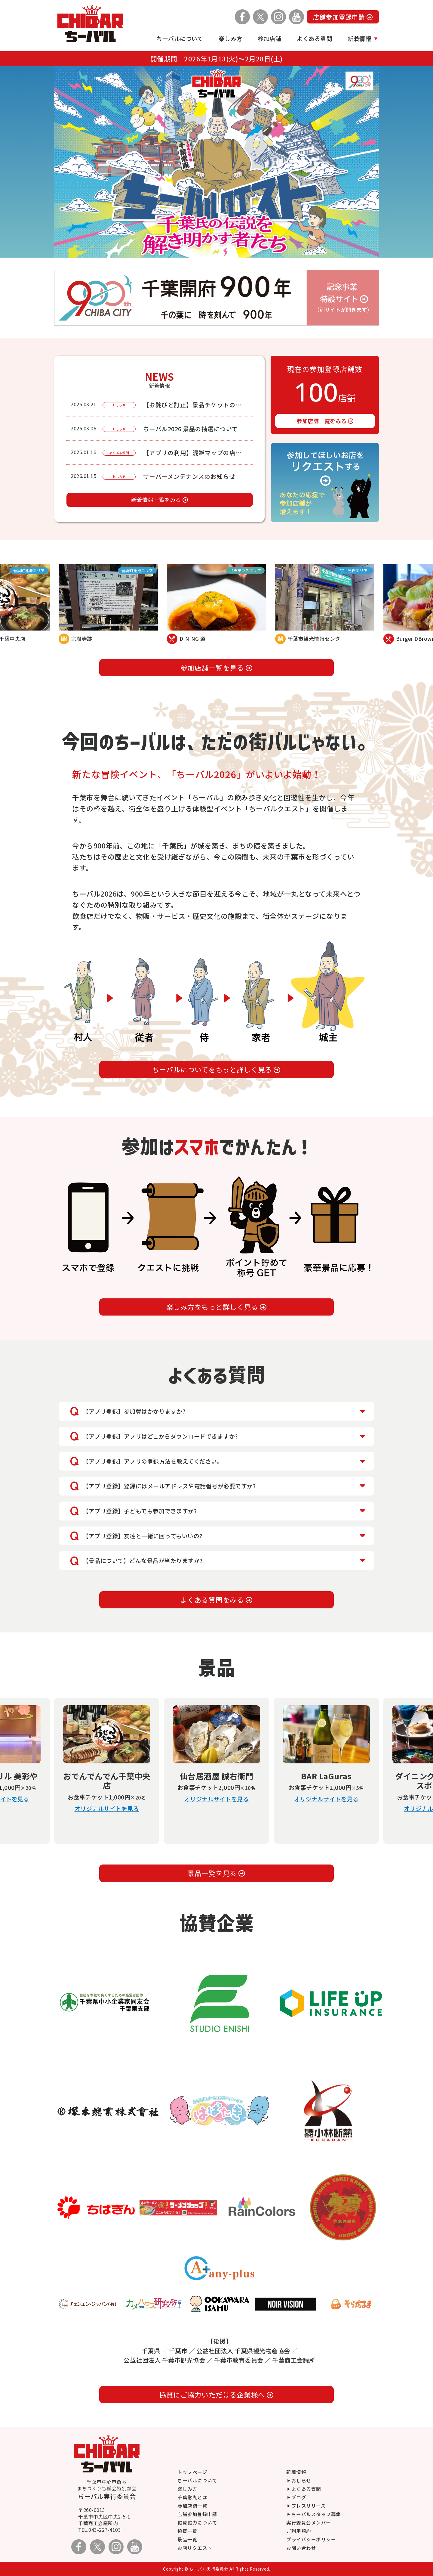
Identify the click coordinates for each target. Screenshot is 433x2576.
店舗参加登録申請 (343, 16)
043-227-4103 (104, 2530)
